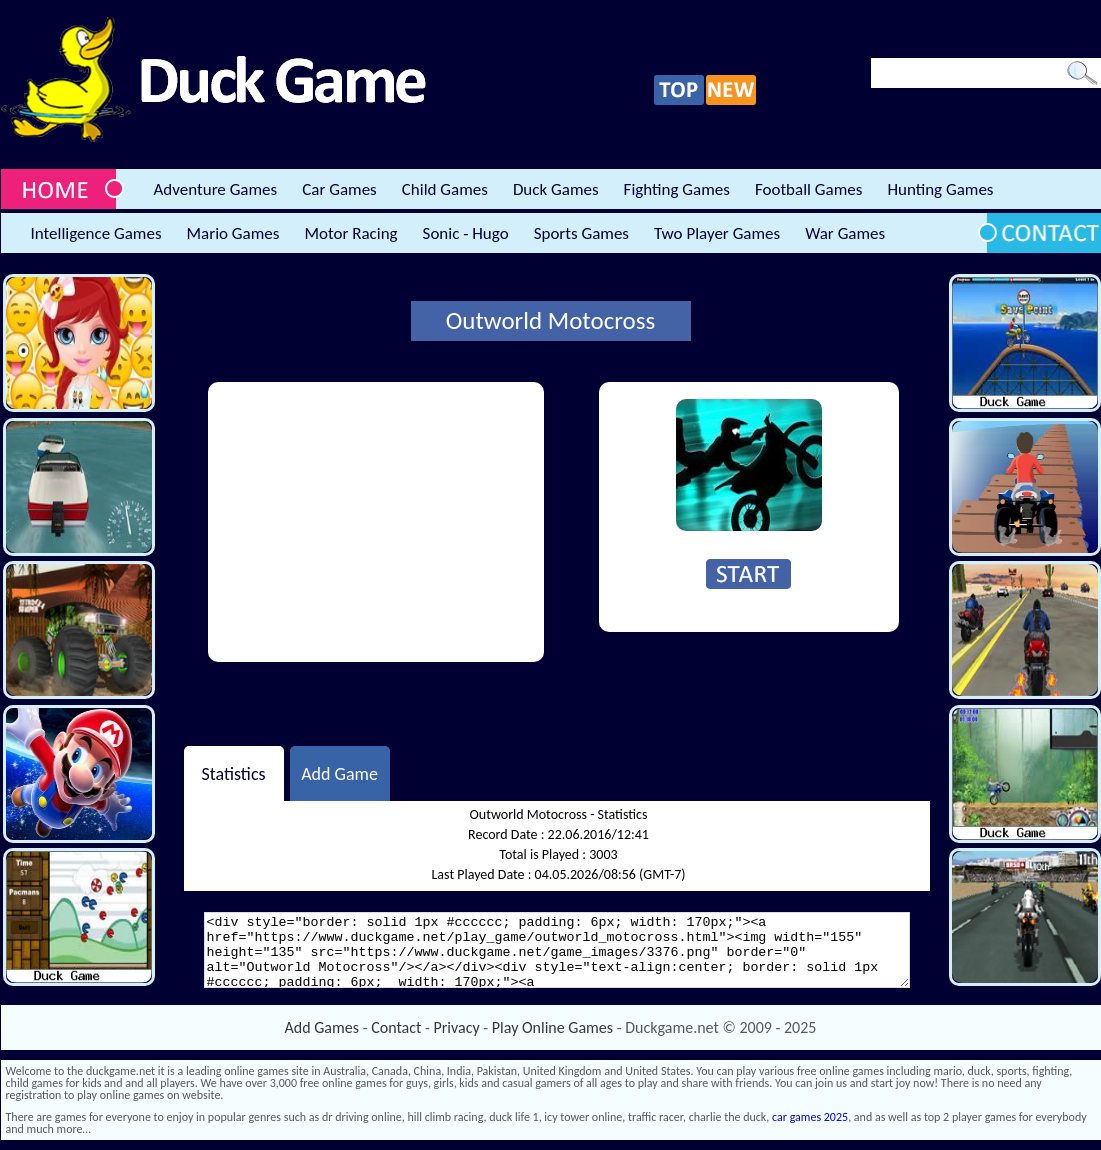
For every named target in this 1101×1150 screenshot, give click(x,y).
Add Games (322, 1027)
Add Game (339, 773)
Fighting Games (677, 189)
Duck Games (556, 189)
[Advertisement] (376, 522)
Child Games (445, 189)
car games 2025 (810, 1117)
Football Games (808, 189)
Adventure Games (216, 189)
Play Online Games (552, 1027)
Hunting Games (940, 189)
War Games (845, 233)
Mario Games (233, 233)
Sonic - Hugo (466, 233)
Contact (396, 1027)
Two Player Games (717, 233)
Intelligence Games (96, 233)
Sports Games (581, 233)
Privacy (457, 1027)
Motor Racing (350, 233)
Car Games (339, 189)
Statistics (233, 773)
